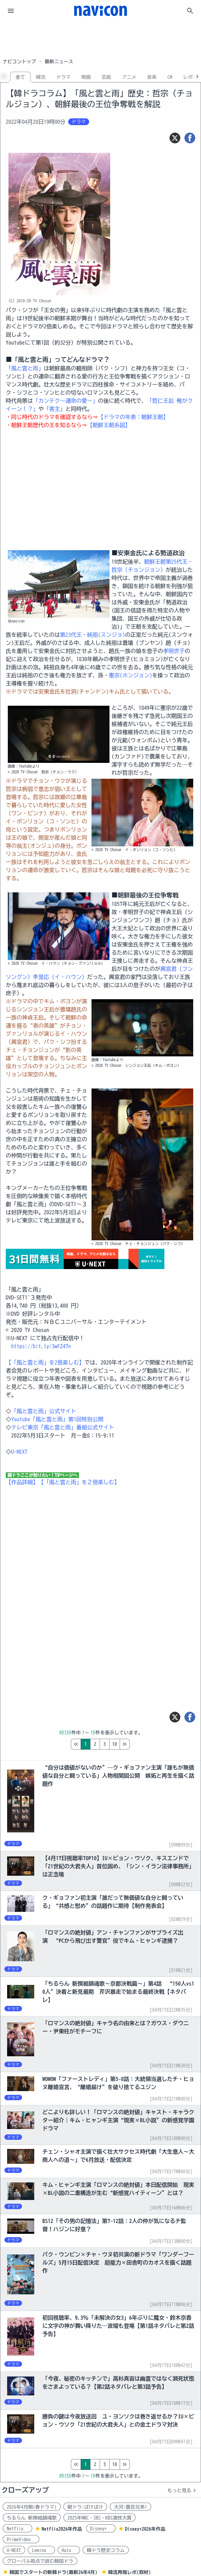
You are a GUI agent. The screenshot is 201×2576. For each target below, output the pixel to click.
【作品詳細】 (22, 1482)
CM (169, 77)
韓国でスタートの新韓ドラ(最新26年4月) (53, 2572)
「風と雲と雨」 (25, 368)
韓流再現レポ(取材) (129, 2572)
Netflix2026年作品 (62, 2529)
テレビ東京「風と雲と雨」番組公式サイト (62, 1427)
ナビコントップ (19, 61)
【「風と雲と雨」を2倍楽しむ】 (45, 1362)
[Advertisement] (101, 38)
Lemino (41, 2550)
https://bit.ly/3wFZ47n (41, 1346)
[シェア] (189, 138)
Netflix (17, 2528)
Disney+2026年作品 (145, 2529)
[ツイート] (174, 138)
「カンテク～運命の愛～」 (65, 400)
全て (20, 77)
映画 (86, 77)
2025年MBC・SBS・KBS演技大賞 (99, 2517)
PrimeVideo (21, 2539)
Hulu (69, 2550)
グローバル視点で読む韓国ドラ (40, 2561)
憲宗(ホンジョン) (130, 675)
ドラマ (63, 77)
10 (143, 1744)
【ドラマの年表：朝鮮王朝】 (133, 417)
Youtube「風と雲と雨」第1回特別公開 (57, 1419)
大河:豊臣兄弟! (130, 2507)
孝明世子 (174, 651)
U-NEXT (19, 1451)
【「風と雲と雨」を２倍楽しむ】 (79, 1482)
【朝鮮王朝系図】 (108, 425)
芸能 (106, 77)
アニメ (129, 77)
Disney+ (101, 2528)
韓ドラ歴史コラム (106, 2550)
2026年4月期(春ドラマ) (32, 2507)
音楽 (152, 77)
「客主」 (54, 409)
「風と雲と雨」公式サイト (43, 1411)
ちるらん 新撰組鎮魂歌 (32, 2517)
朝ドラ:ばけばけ (85, 2507)
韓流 (40, 77)
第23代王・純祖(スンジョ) (92, 634)
